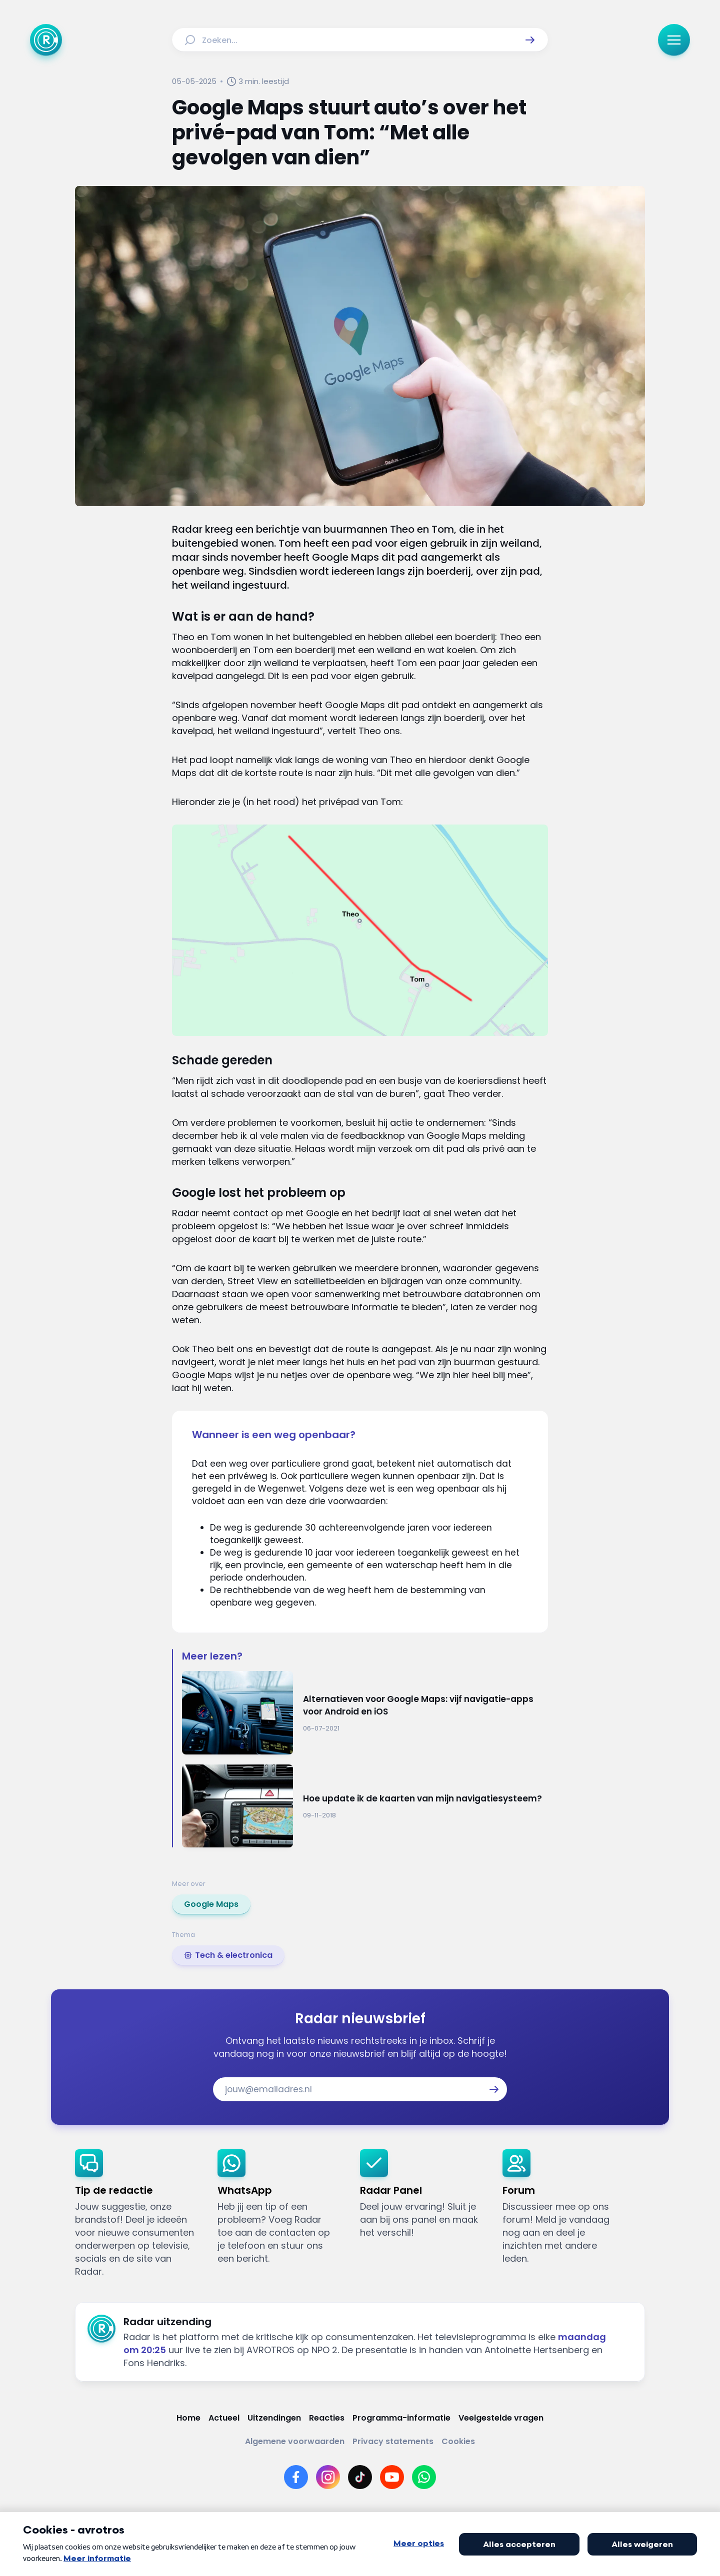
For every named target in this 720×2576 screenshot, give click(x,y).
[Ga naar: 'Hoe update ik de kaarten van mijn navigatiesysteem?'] (365, 1806)
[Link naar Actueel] (224, 2418)
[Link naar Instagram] (328, 2477)
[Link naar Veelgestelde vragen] (501, 2418)
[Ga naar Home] (46, 40)
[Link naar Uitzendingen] (274, 2418)
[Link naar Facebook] (296, 2477)
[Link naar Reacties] (326, 2418)
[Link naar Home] (188, 2418)
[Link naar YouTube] (392, 2477)
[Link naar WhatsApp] (424, 2477)
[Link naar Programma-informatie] (401, 2418)
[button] (530, 40)
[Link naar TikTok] (360, 2477)
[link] (211, 1904)
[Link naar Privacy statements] (393, 2441)
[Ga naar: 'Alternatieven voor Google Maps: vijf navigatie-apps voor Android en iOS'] (365, 1712)
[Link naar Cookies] (458, 2441)
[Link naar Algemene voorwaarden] (294, 2441)
